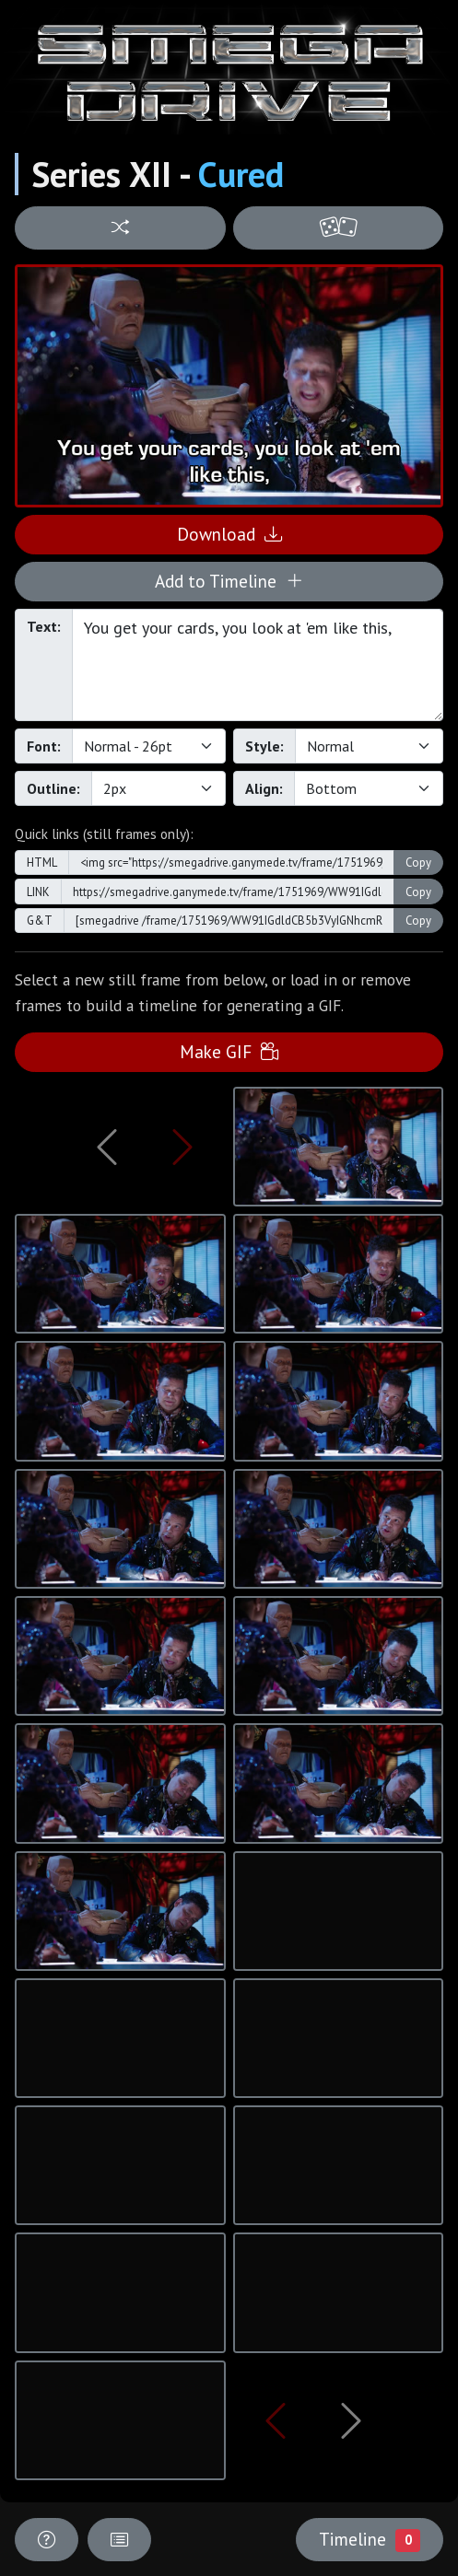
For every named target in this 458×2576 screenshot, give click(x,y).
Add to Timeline (229, 580)
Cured (241, 174)
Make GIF (229, 1051)
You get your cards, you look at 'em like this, (257, 665)
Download (229, 533)
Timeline (369, 2539)
